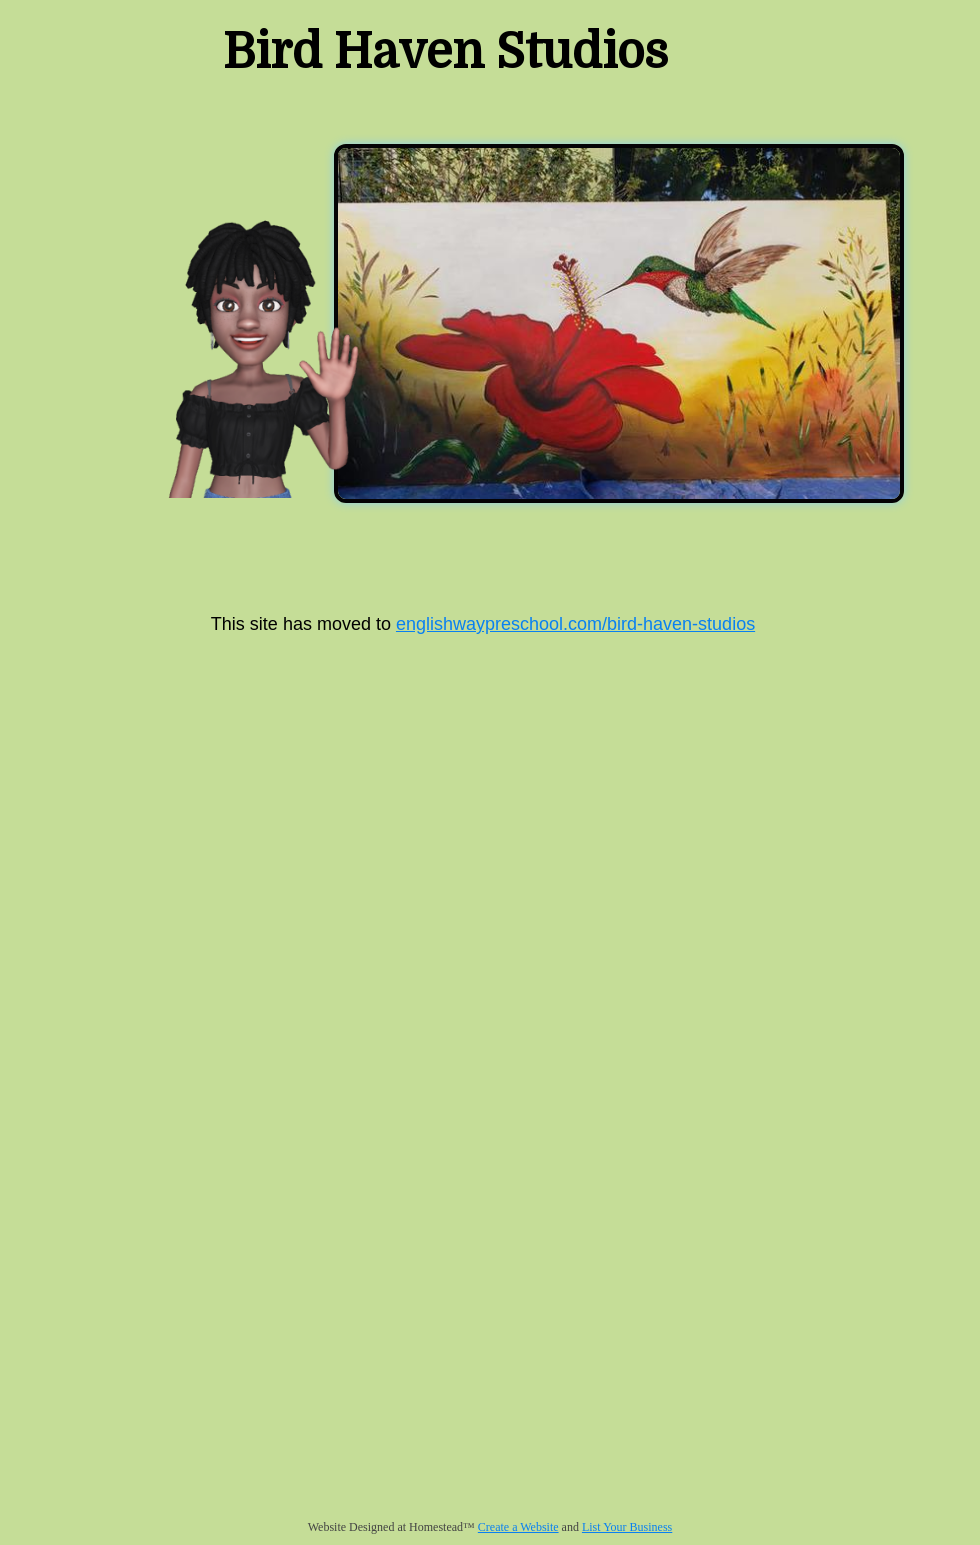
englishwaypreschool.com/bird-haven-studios (575, 624)
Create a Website (518, 1527)
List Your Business (627, 1527)
